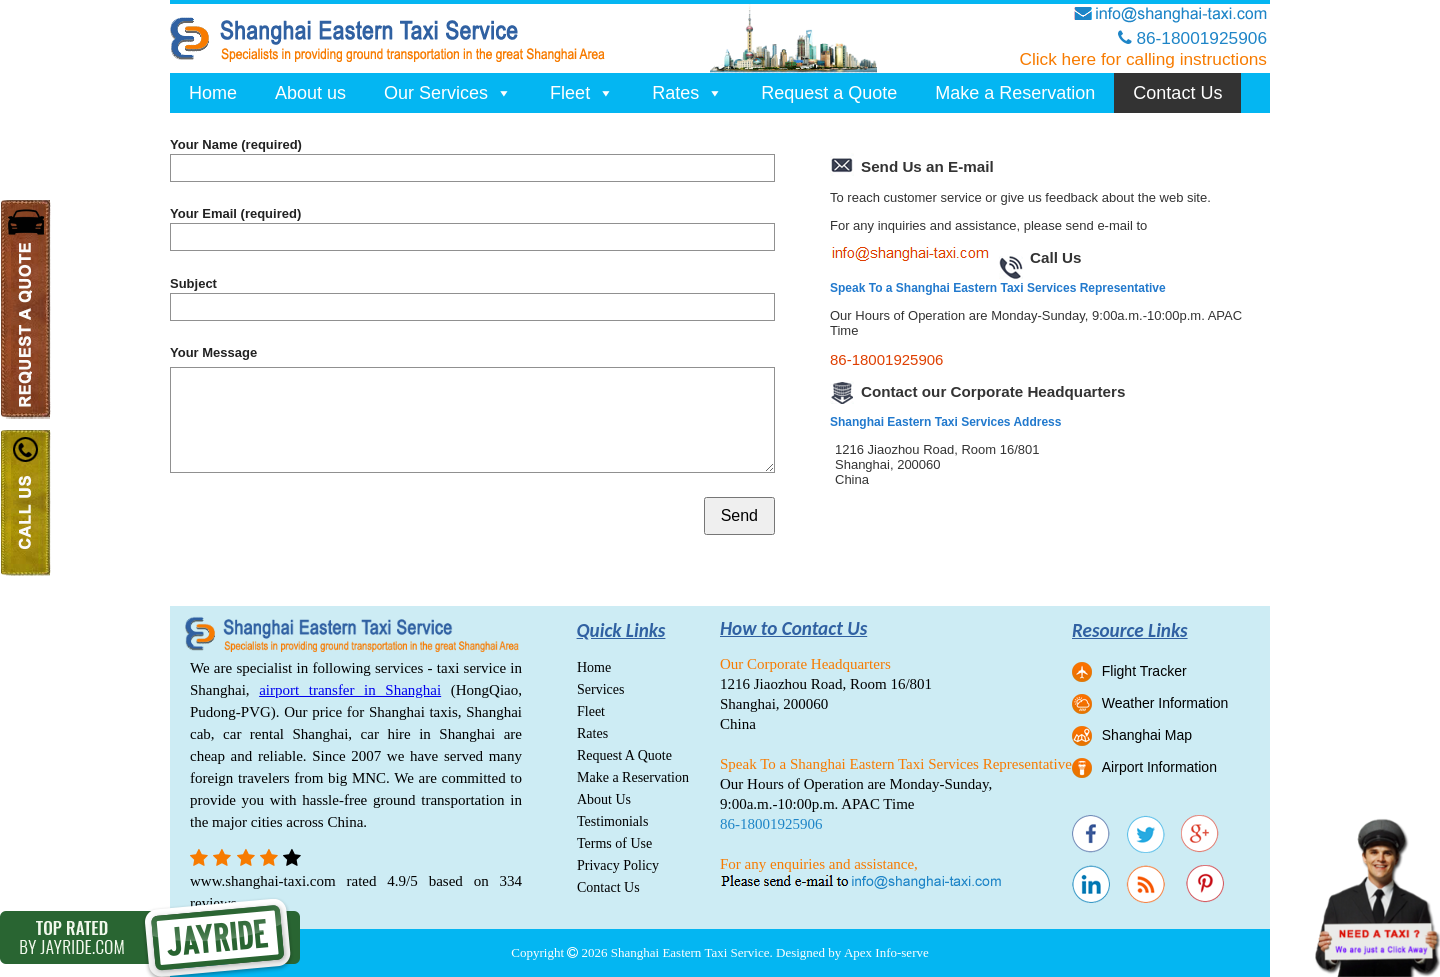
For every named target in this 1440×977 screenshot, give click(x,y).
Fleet (582, 93)
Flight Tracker (1144, 671)
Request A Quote (624, 755)
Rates (687, 93)
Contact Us (1177, 93)
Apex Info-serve (886, 952)
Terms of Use (614, 843)
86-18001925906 (886, 359)
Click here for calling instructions (1143, 59)
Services (600, 689)
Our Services (448, 93)
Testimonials (612, 821)
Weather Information (1165, 703)
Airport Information (1159, 767)
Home (213, 93)
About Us (604, 799)
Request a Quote (829, 93)
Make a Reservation (1015, 93)
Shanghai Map (1147, 735)
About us (310, 93)
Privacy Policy (618, 865)
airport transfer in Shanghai (350, 690)
